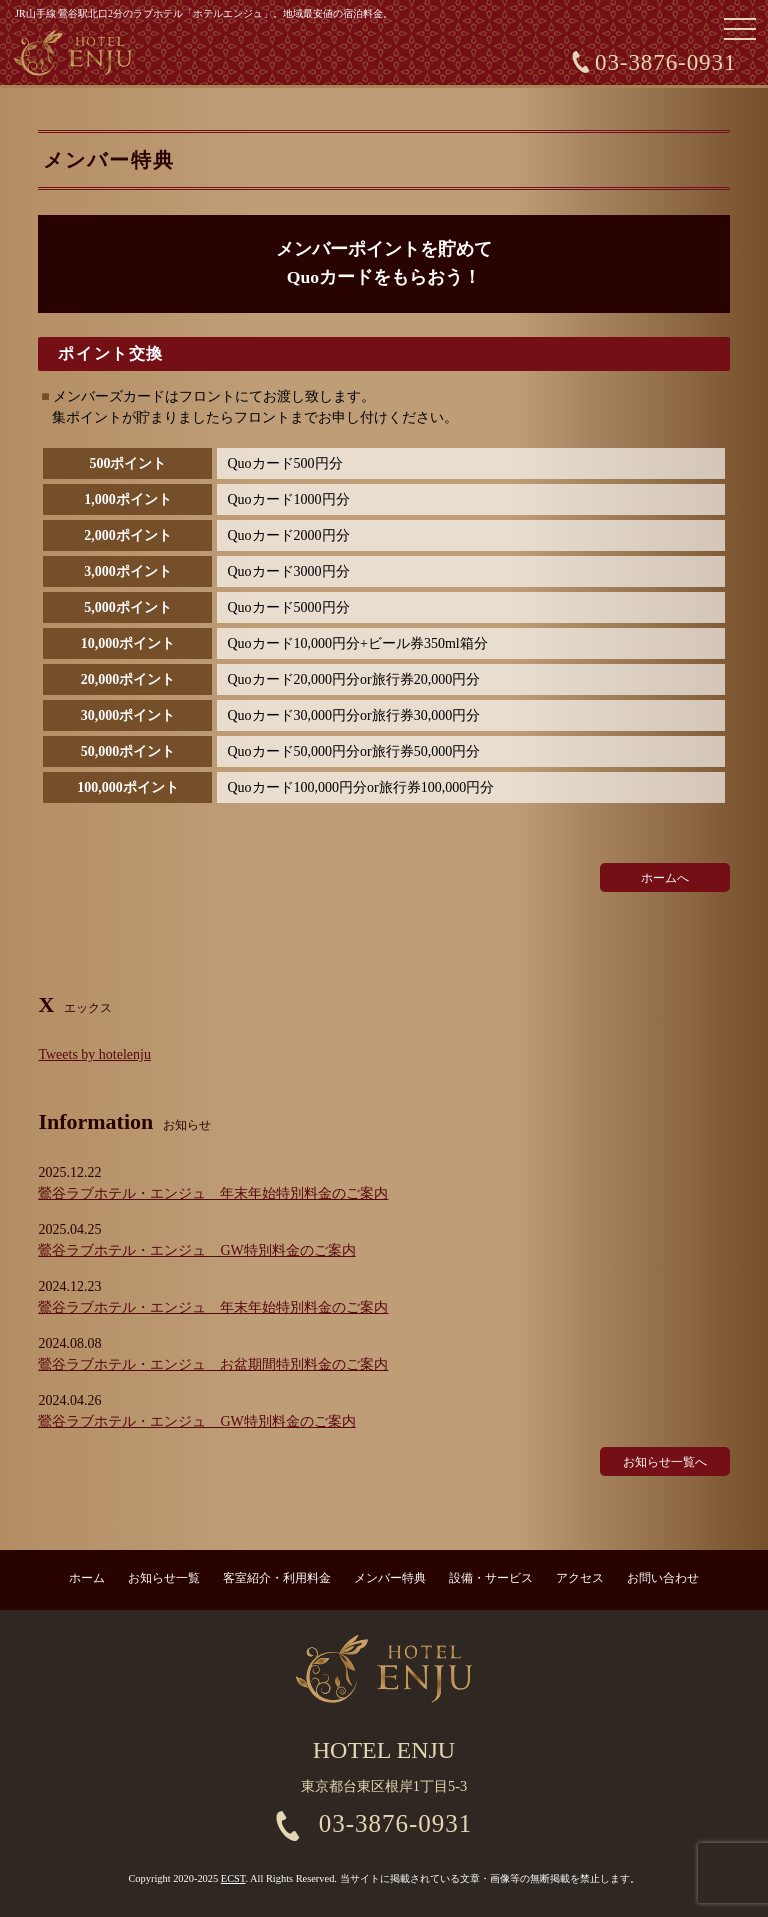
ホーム (87, 1578)
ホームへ (665, 878)
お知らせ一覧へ (665, 1462)
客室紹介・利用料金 (277, 1578)
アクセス (580, 1578)
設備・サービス (491, 1578)
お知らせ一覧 (164, 1578)
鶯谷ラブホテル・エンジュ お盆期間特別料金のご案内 (213, 1364)
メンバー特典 (390, 1578)
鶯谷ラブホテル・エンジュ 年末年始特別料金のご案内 (213, 1193)
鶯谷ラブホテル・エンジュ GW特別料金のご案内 (196, 1250)
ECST (233, 1878)
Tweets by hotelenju (94, 1054)
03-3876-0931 (665, 62)
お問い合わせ (663, 1578)
